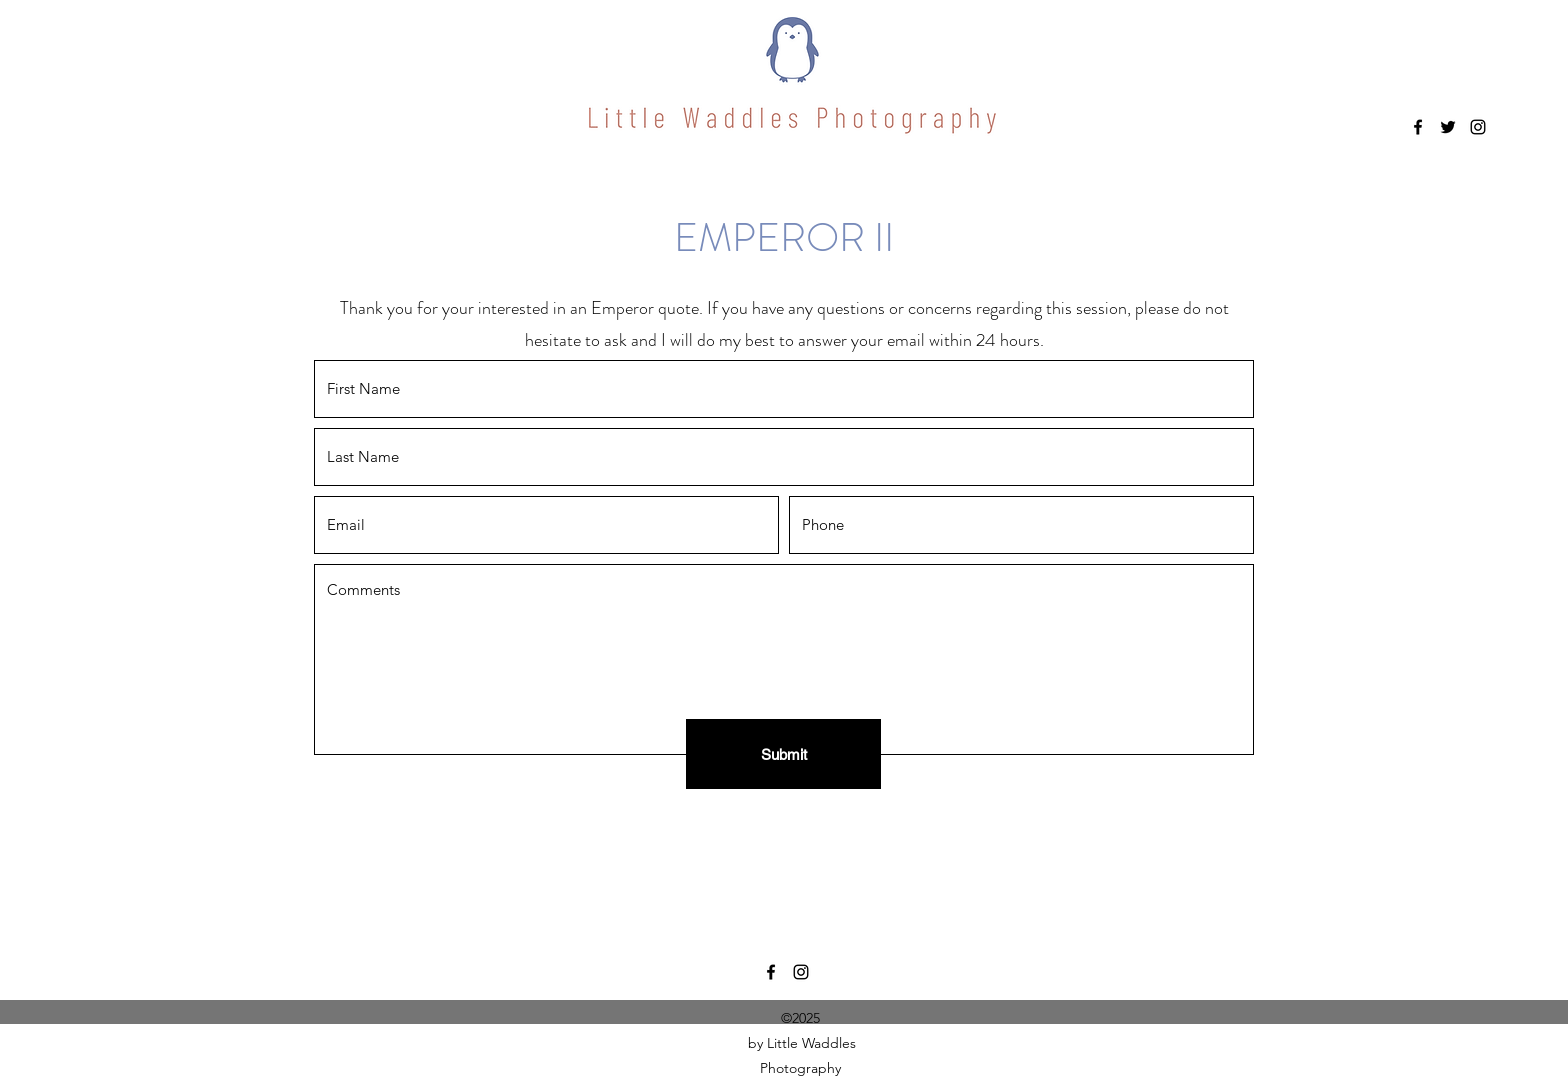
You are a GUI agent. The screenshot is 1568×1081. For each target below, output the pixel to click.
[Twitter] (1448, 127)
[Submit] (783, 754)
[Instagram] (1478, 127)
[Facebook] (1418, 127)
